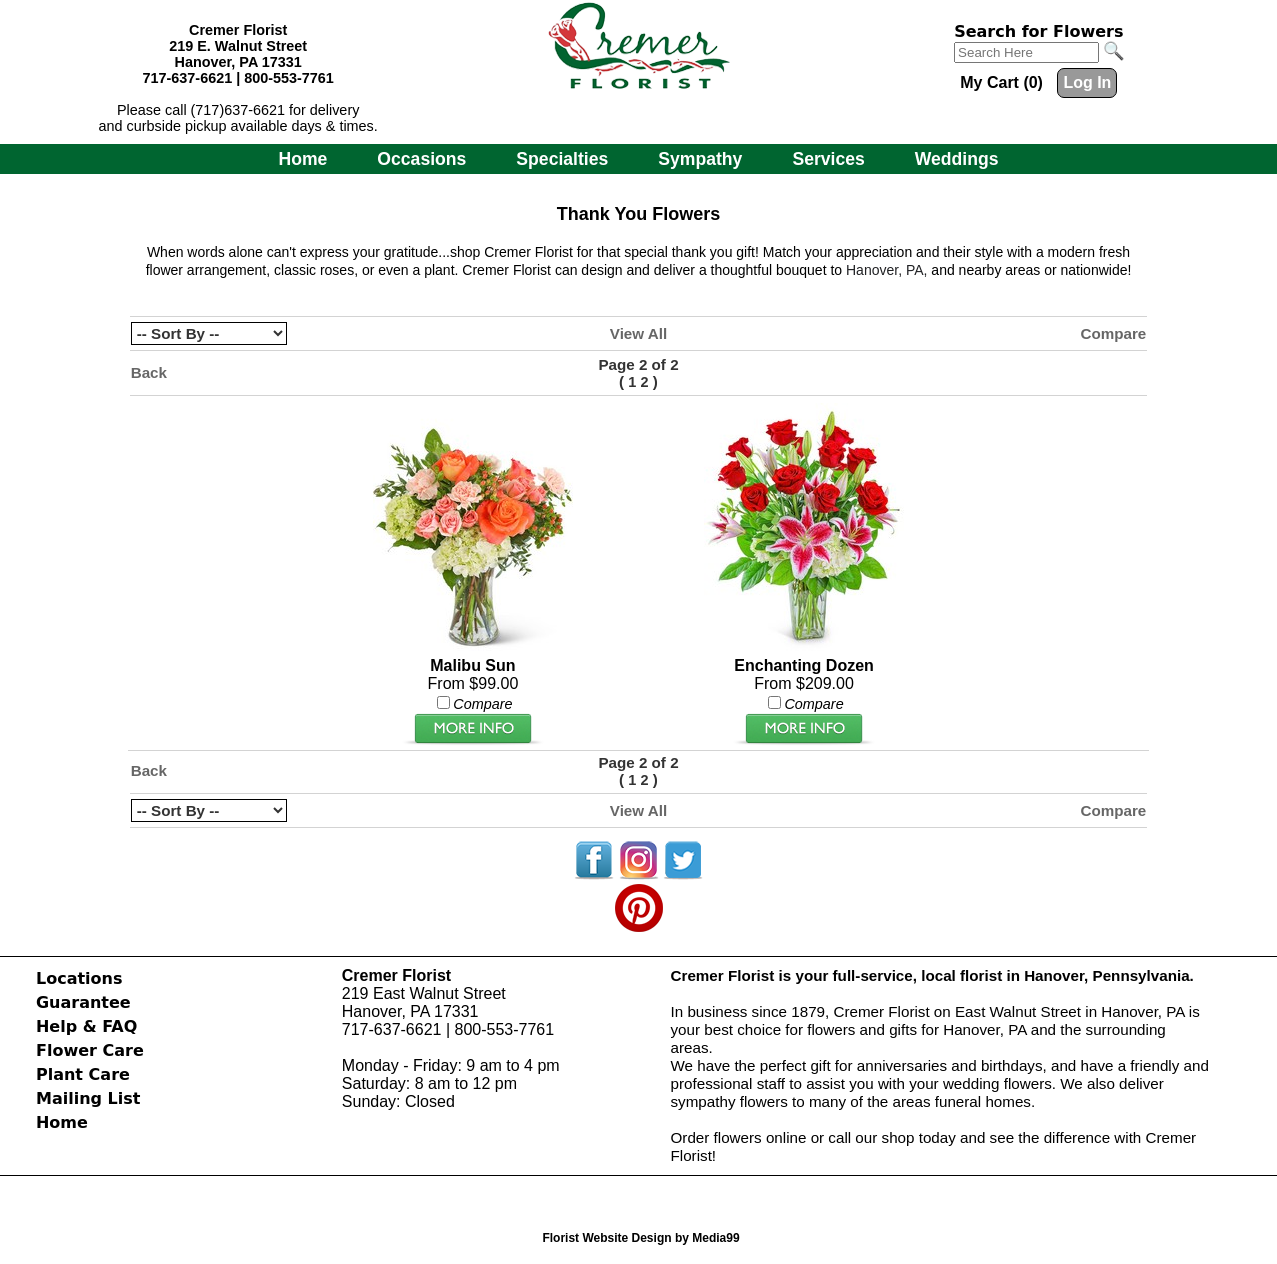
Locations (79, 978)
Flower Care (90, 1050)
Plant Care (83, 1074)
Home (302, 159)
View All (638, 333)
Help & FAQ (86, 1026)
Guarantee (83, 1002)
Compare (1113, 333)
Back (149, 372)
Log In (1087, 82)
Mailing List (88, 1098)
